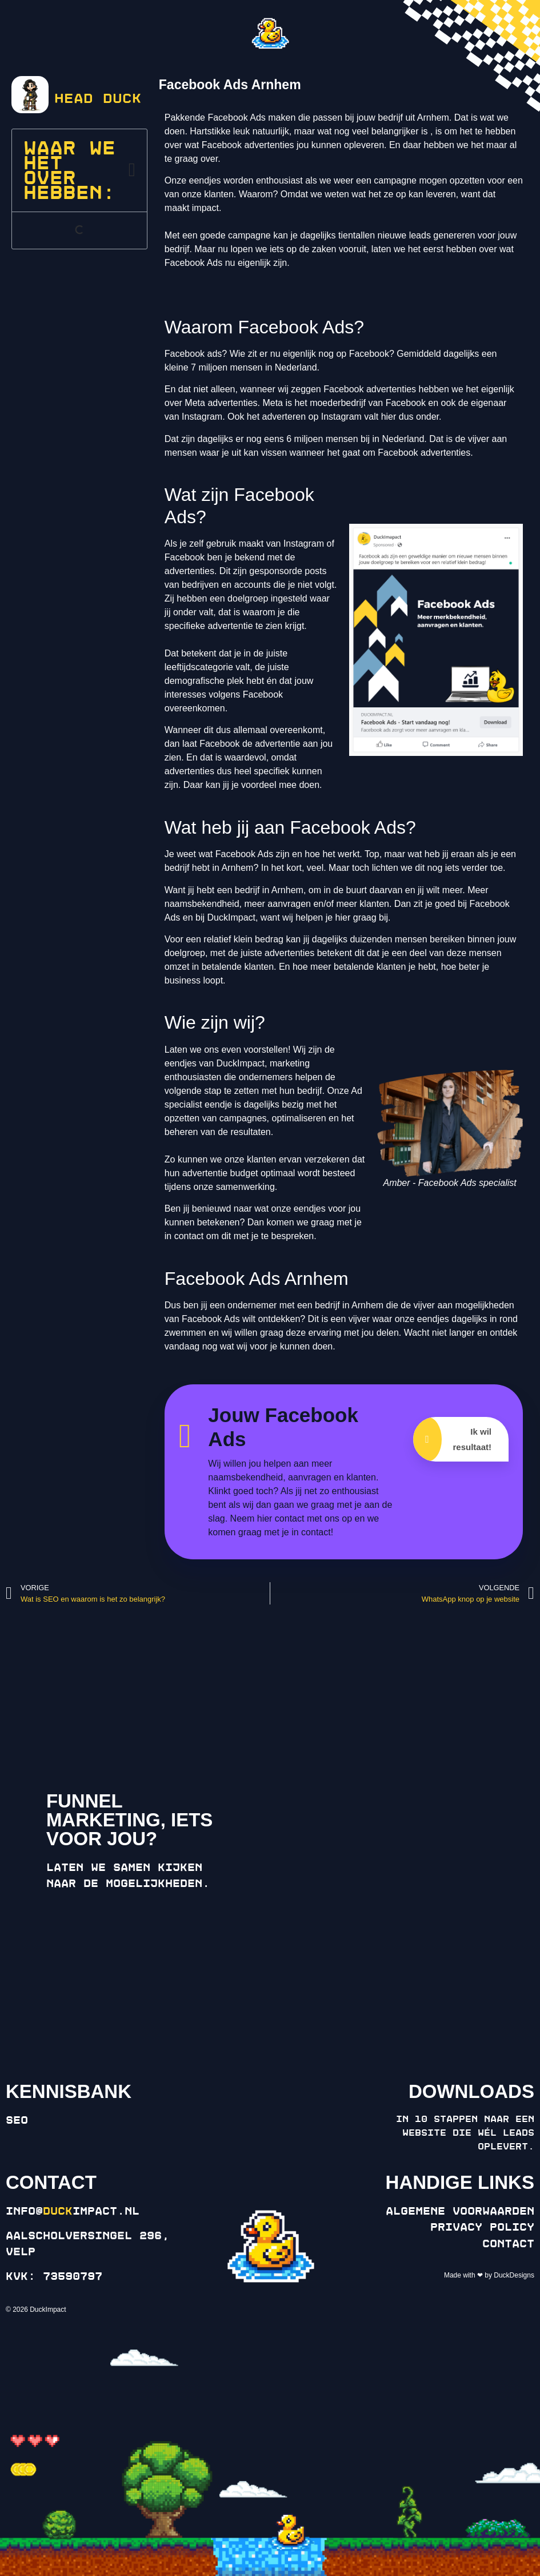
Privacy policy (482, 2227)
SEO (17, 2120)
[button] (132, 170)
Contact (508, 2243)
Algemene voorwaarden (460, 2211)
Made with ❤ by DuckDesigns (489, 2275)
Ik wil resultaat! (452, 1439)
